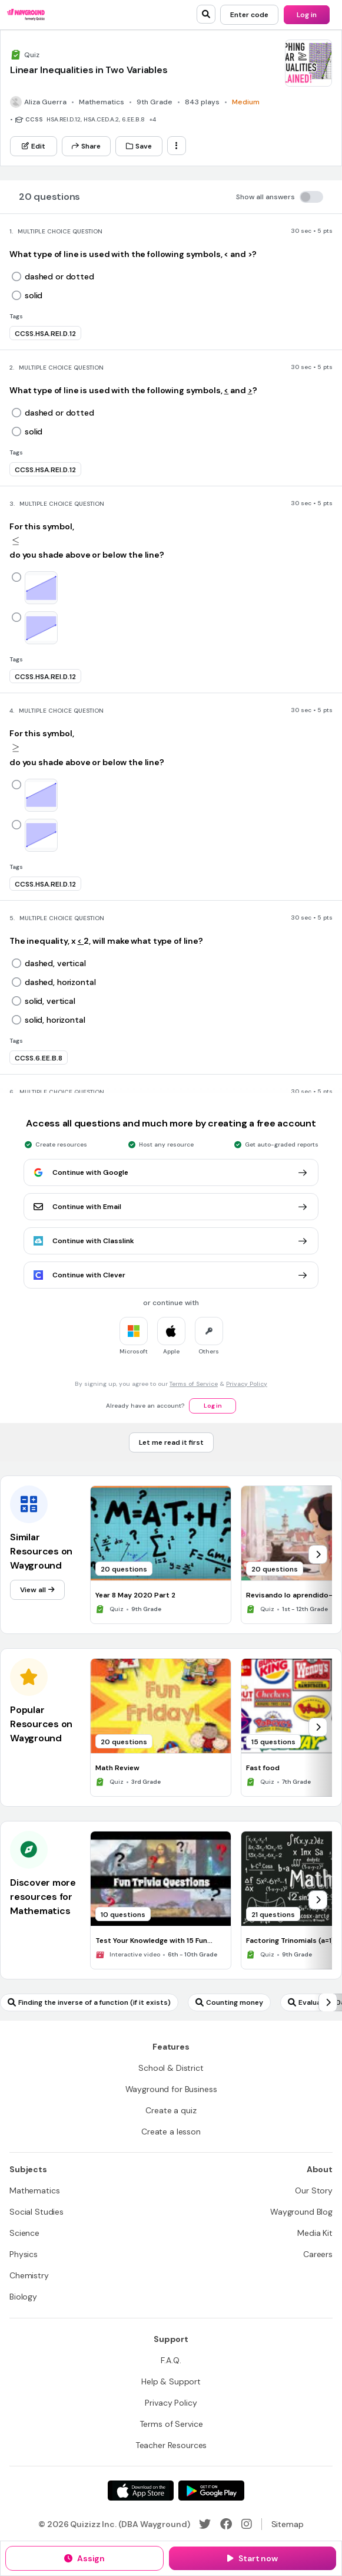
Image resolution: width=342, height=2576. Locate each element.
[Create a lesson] (171, 2131)
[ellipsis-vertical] (176, 145)
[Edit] (33, 146)
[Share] (86, 146)
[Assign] (84, 2558)
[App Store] (141, 2491)
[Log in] (306, 15)
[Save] (138, 146)
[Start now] (252, 2558)
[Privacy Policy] (171, 2402)
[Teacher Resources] (171, 2445)
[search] (206, 14)
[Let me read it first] (171, 1442)
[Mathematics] (34, 2190)
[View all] (37, 1590)
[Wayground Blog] (301, 2211)
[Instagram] (246, 2524)
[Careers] (318, 2254)
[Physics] (23, 2254)
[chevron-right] (317, 1554)
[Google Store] (211, 2491)
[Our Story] (314, 2190)
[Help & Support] (171, 2381)
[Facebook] (226, 2524)
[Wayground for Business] (171, 2089)
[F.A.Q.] (171, 2360)
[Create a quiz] (170, 2110)
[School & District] (171, 2068)
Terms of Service (194, 1384)
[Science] (24, 2233)
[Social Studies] (36, 2211)
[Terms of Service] (171, 2424)
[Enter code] (249, 15)
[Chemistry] (29, 2275)
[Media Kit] (315, 2233)
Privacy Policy (246, 1384)
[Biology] (23, 2296)
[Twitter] (205, 2524)
